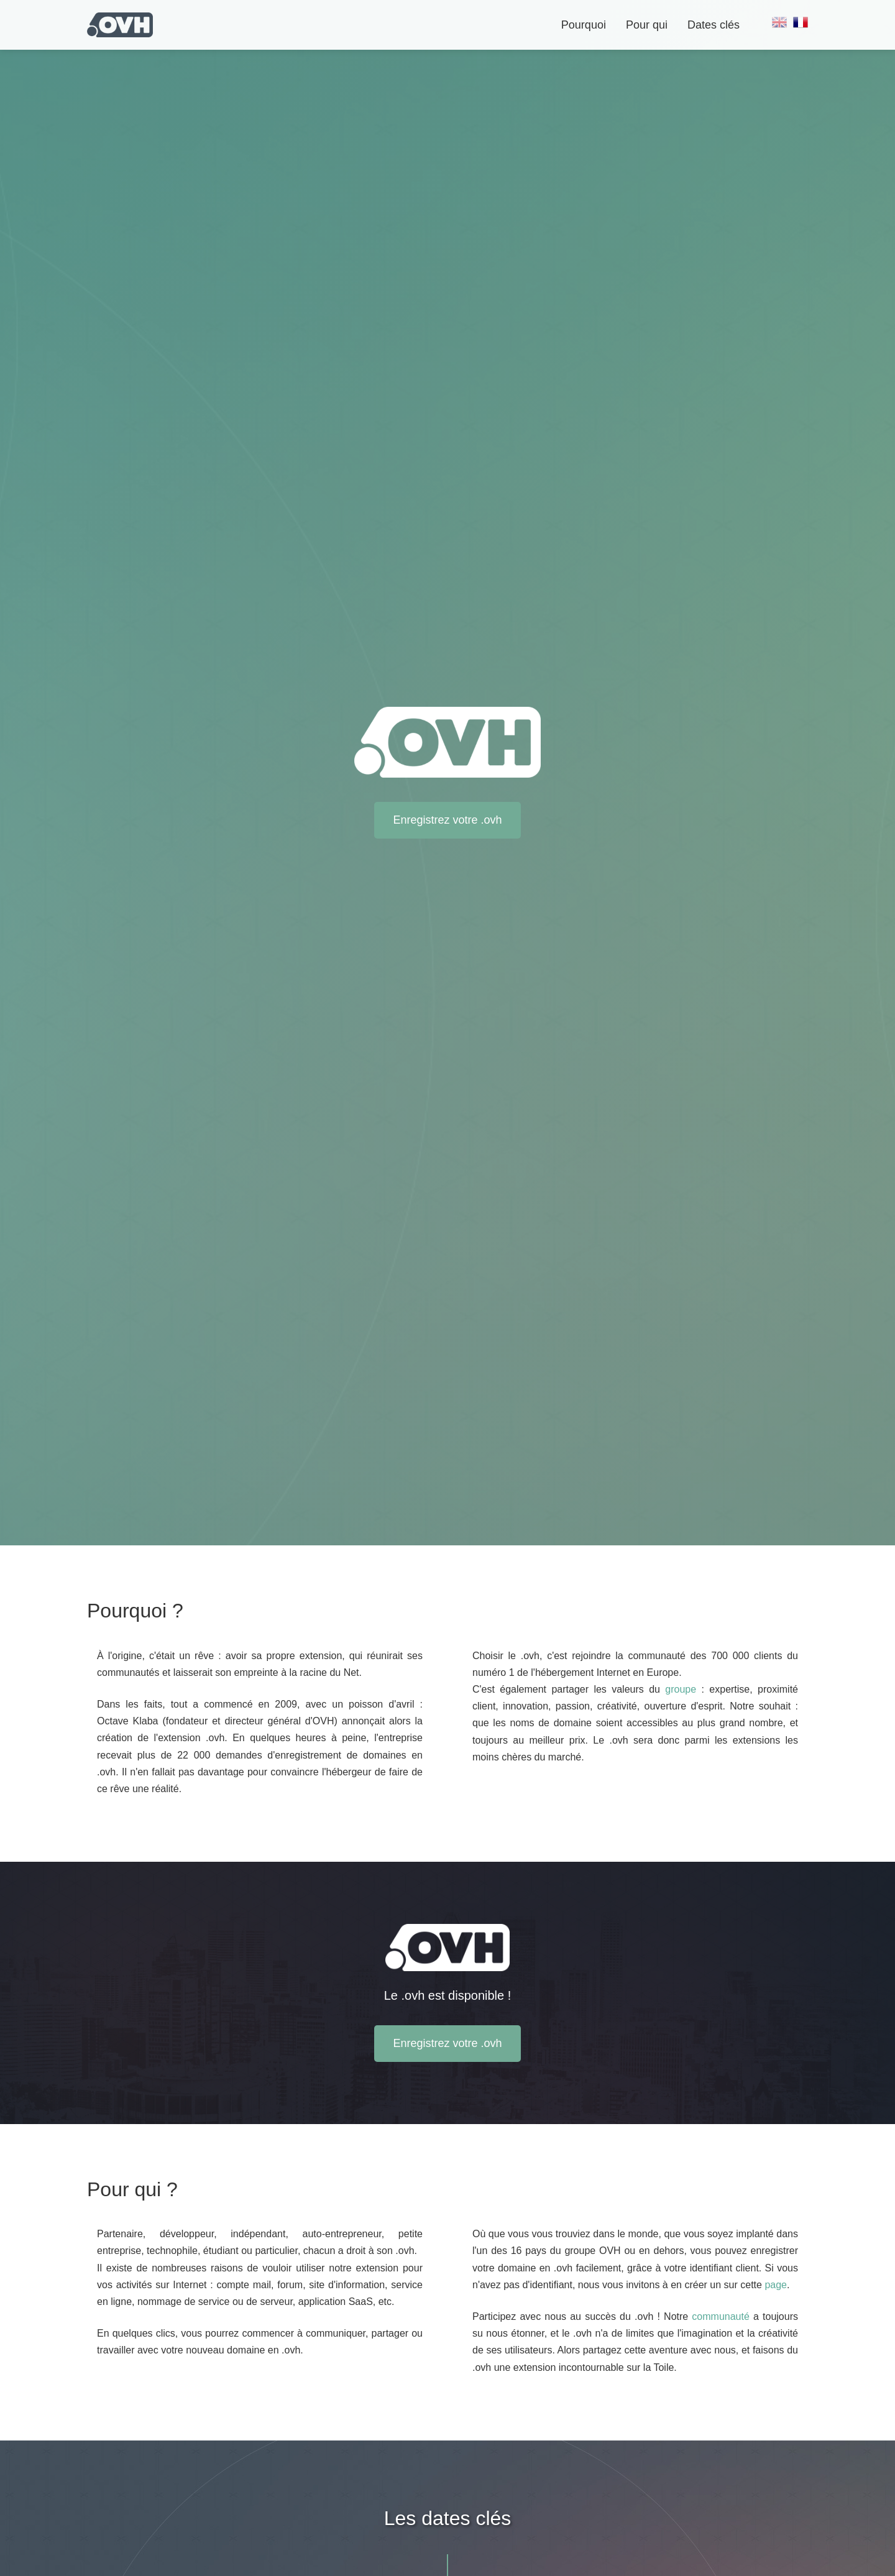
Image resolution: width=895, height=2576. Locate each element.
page (775, 2284)
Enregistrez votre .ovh (447, 820)
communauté (721, 2316)
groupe (680, 1689)
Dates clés (713, 25)
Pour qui (647, 25)
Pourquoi (583, 25)
